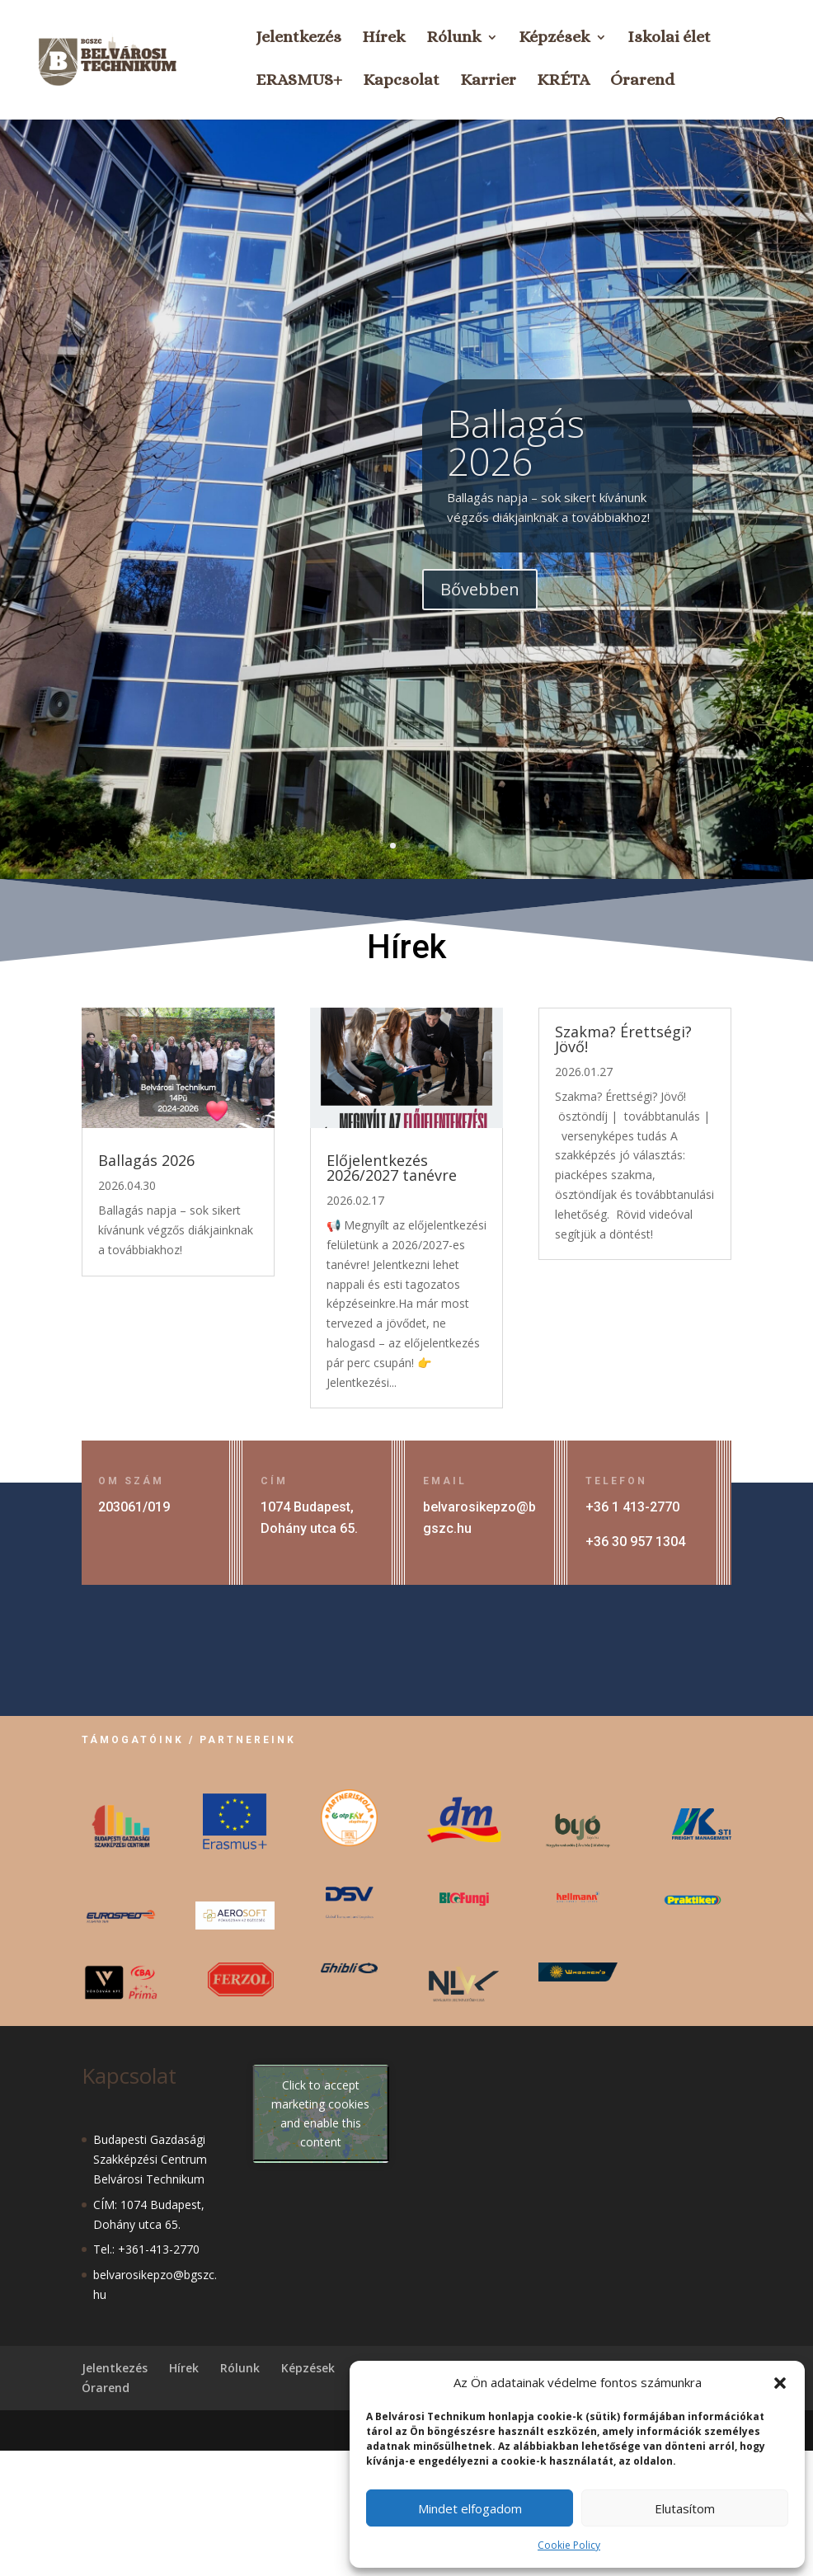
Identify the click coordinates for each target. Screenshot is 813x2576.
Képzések (554, 38)
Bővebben (479, 630)
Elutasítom (685, 2508)
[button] (780, 2383)
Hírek (384, 38)
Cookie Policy (569, 2545)
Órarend (642, 81)
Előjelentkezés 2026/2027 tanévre (392, 1167)
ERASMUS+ (299, 81)
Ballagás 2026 (516, 483)
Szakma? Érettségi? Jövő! (623, 1039)
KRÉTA (563, 81)
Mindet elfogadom (470, 2508)
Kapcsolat (401, 81)
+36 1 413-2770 (632, 1507)
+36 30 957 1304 (635, 1541)
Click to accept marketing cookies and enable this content (320, 2113)
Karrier (488, 81)
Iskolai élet (669, 38)
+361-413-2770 (159, 2249)
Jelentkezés (298, 38)
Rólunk (454, 38)
